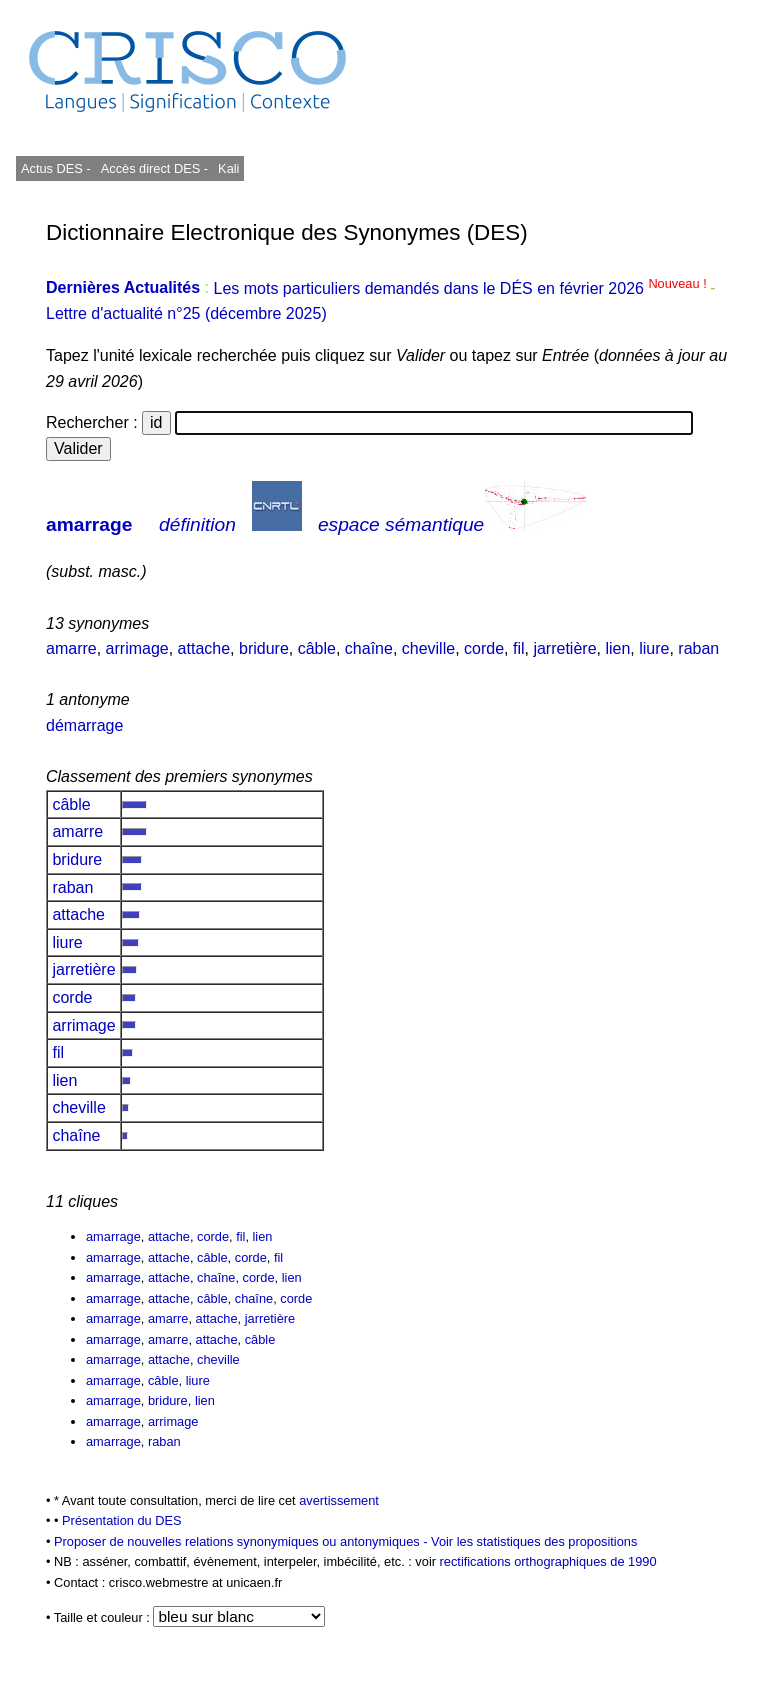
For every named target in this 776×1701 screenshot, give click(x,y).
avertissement (339, 1500)
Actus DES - (56, 168)
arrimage (137, 648)
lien (617, 648)
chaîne (369, 648)
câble (317, 648)
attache (204, 648)
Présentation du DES (122, 1520)
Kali (228, 168)
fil (519, 648)
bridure (264, 648)
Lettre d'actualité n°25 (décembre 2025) (186, 313)
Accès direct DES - (154, 168)
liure (654, 648)
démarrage (84, 725)
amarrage (89, 524)
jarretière (564, 648)
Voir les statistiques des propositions (534, 1541)
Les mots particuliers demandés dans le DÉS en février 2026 (461, 288)
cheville (428, 648)
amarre (71, 648)
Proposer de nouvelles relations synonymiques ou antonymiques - (242, 1541)
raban (698, 648)
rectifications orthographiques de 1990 (548, 1561)
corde (484, 648)
